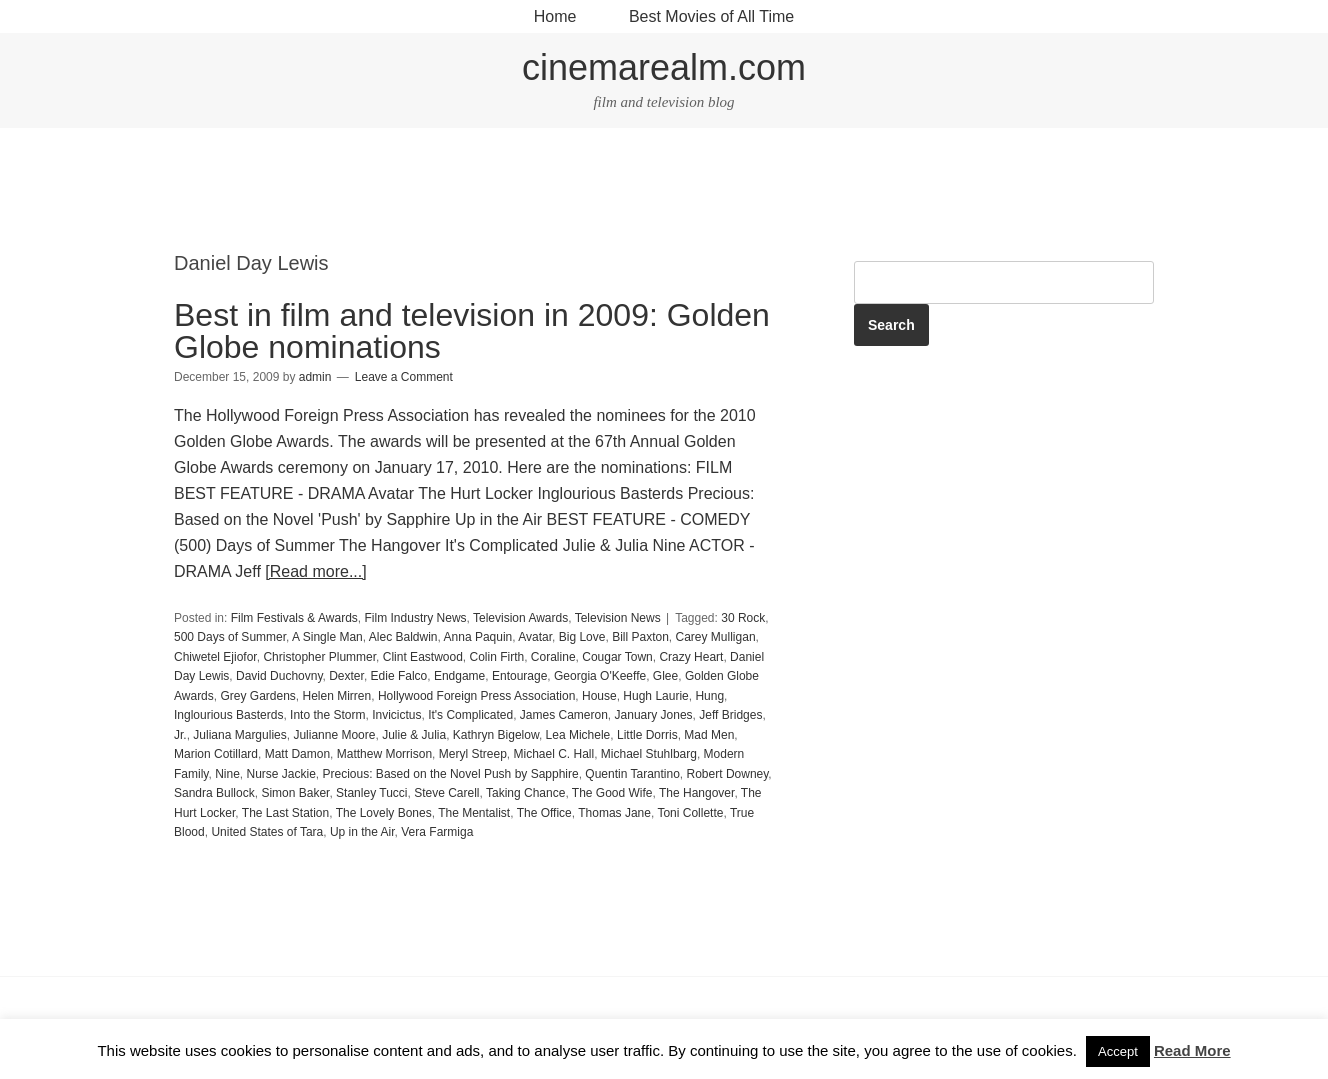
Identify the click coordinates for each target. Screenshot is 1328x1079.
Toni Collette (690, 813)
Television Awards (520, 618)
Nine (227, 774)
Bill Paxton (640, 637)
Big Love (582, 637)
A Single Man (327, 637)
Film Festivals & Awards (294, 618)
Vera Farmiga (437, 832)
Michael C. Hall (553, 754)
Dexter (346, 676)
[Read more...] (315, 571)
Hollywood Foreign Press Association (476, 696)
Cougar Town (617, 657)
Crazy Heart (691, 657)
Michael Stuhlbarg (649, 754)
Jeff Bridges (730, 715)
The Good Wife (612, 793)
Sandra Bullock (214, 793)
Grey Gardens (257, 696)
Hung (709, 696)
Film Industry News (416, 618)
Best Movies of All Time (711, 16)
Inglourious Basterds (228, 715)
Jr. (180, 735)
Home (555, 16)
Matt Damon (297, 754)
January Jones (654, 715)
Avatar (535, 637)
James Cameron (564, 715)
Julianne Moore (334, 735)
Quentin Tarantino (632, 774)
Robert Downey (728, 774)
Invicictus (396, 715)
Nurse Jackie (280, 774)
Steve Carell (446, 793)
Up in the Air (362, 832)
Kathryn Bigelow (496, 735)
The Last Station (285, 813)
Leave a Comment (404, 377)
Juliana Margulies (239, 735)
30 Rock (743, 618)
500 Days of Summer (230, 637)
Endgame (459, 676)
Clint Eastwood (423, 657)
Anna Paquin (478, 637)
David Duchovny (279, 676)
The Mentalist (474, 813)
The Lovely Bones (384, 813)
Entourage (519, 676)
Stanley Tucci (371, 793)
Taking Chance (525, 793)
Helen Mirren (337, 696)
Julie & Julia (414, 735)
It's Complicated (470, 715)
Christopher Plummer (319, 657)
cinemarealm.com (664, 67)
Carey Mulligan (716, 637)
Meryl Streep (473, 754)
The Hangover (696, 793)
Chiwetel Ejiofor (215, 657)
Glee (665, 676)
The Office (544, 813)
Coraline (553, 657)
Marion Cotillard (216, 754)
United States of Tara (267, 832)
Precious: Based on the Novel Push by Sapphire (451, 774)
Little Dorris (647, 735)
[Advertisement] (664, 191)
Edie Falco (399, 676)
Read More (1192, 1050)
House (599, 696)
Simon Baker (295, 793)
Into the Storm (327, 715)
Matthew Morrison (384, 754)
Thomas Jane (614, 813)
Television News (618, 618)
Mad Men (709, 735)
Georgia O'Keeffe (600, 676)
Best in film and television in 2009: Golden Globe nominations (472, 331)
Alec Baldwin (403, 637)
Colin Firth (497, 657)
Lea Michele (578, 735)
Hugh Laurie (655, 696)
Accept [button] (1118, 1051)
